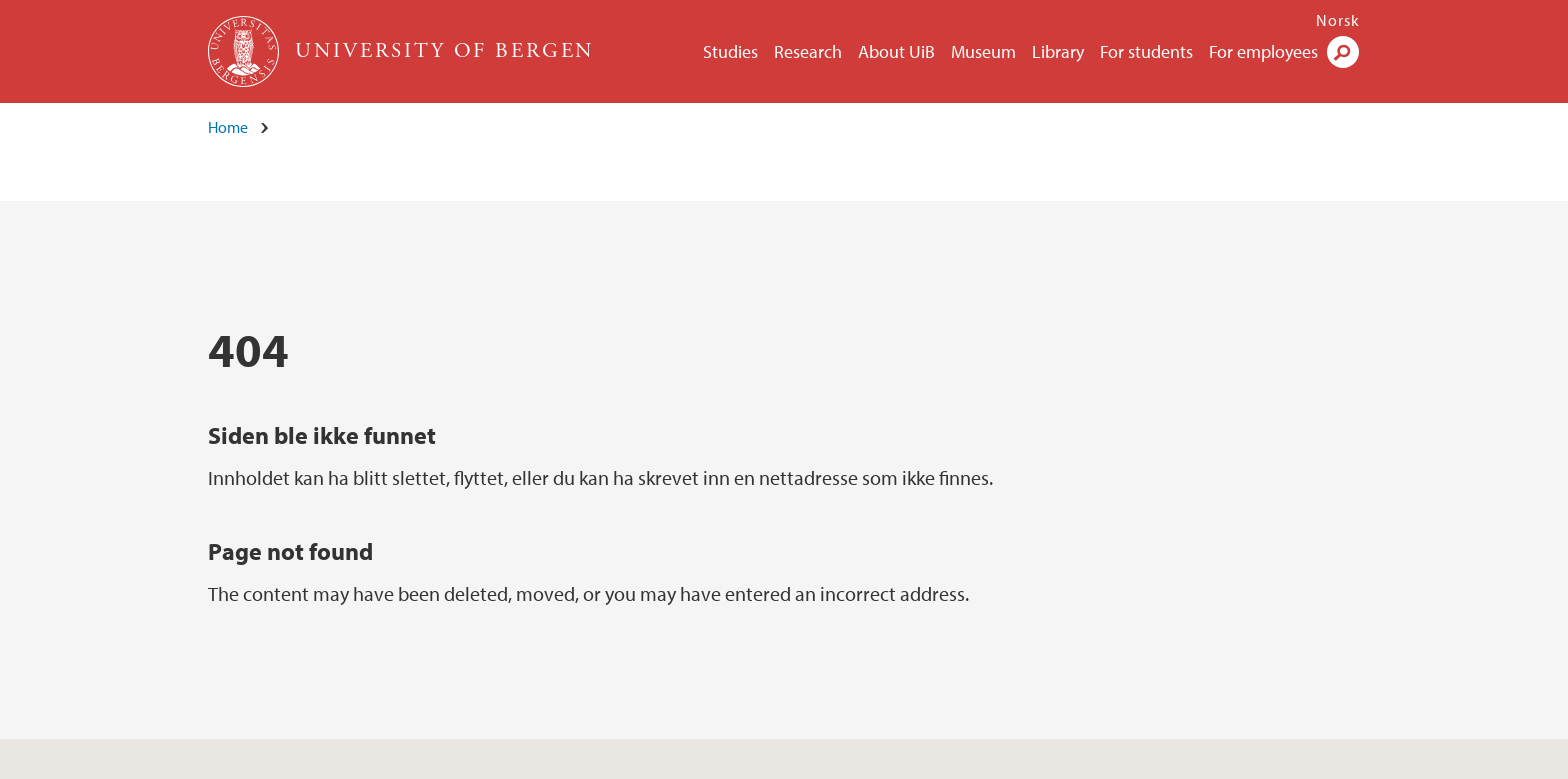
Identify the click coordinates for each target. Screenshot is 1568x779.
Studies (730, 51)
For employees (1263, 51)
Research (808, 51)
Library (1058, 51)
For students (1146, 51)
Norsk (1338, 20)
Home (228, 127)
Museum (983, 51)
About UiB (896, 51)
